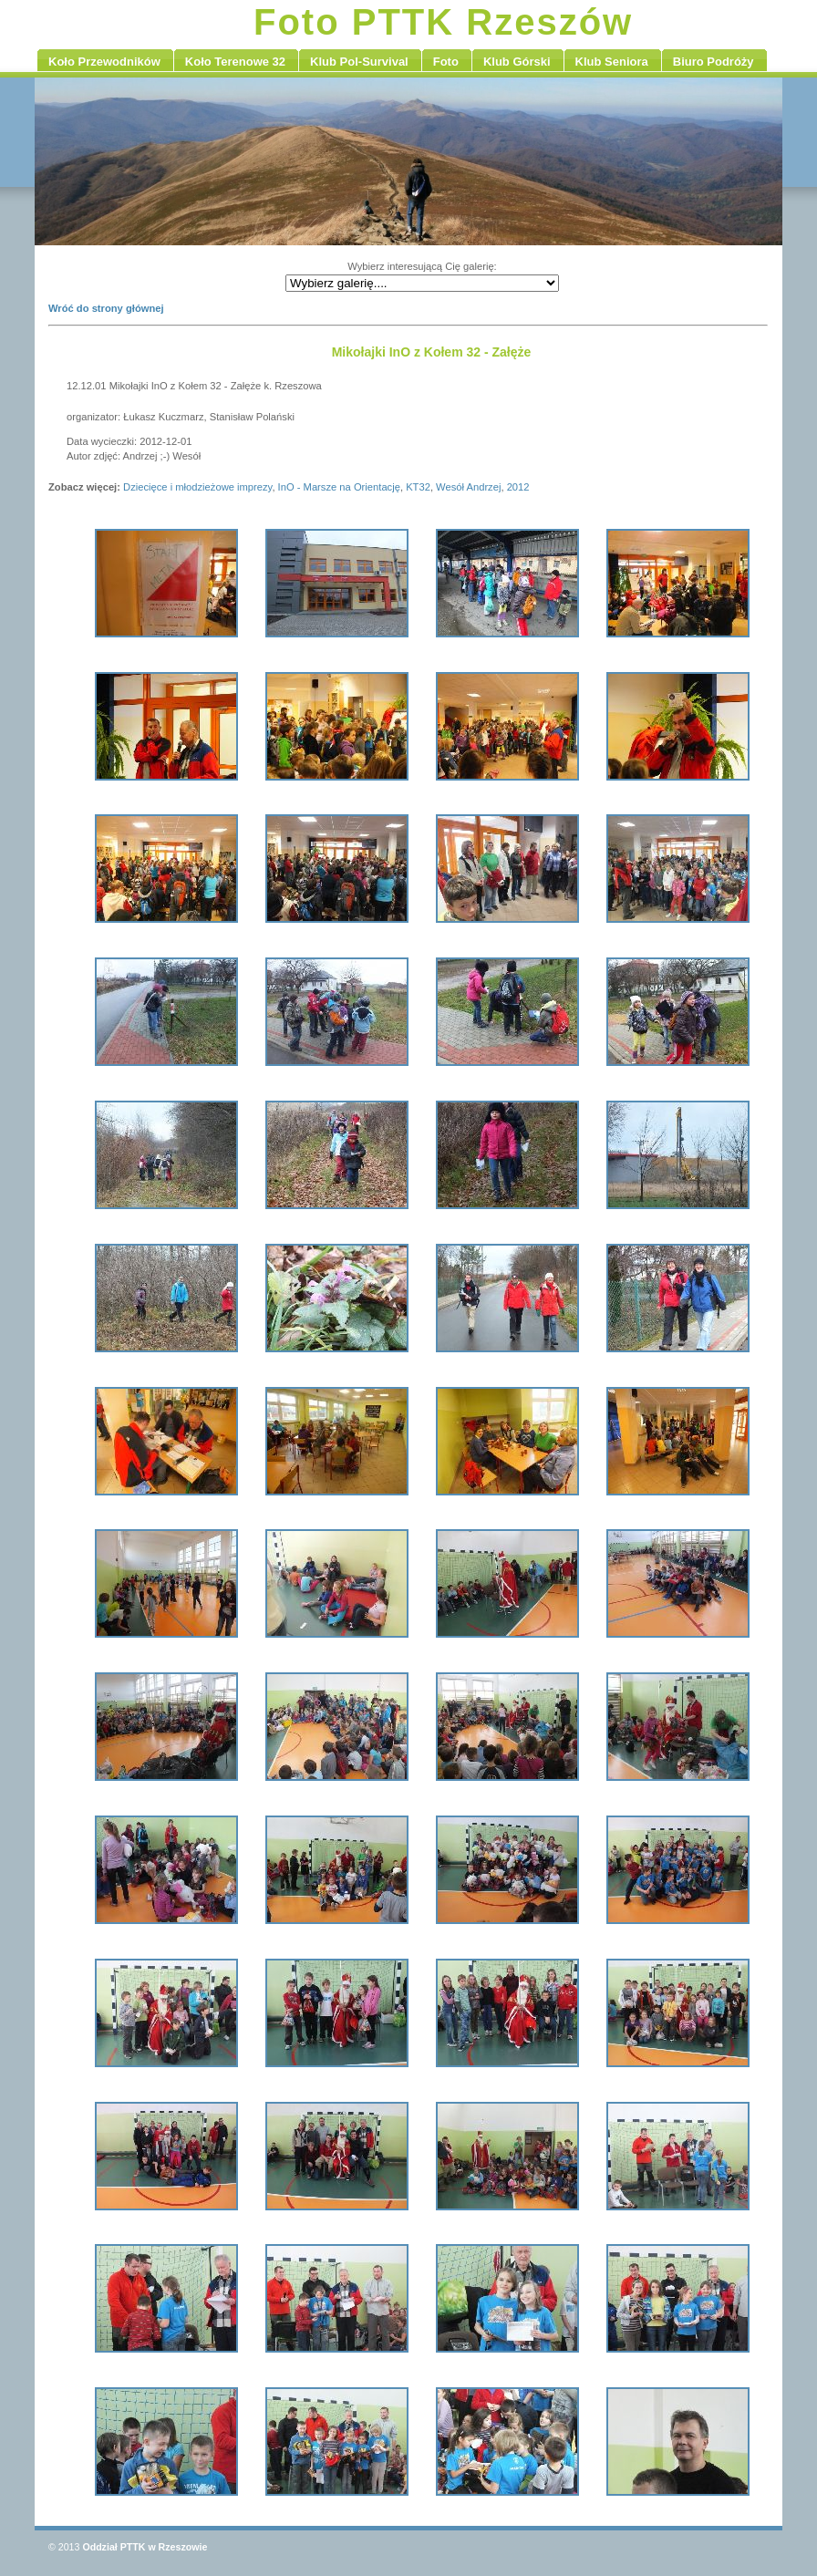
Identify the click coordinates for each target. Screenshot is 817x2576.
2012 (518, 486)
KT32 (418, 486)
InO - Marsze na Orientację (339, 486)
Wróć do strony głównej (106, 308)
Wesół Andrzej (468, 486)
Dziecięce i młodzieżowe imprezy (197, 486)
